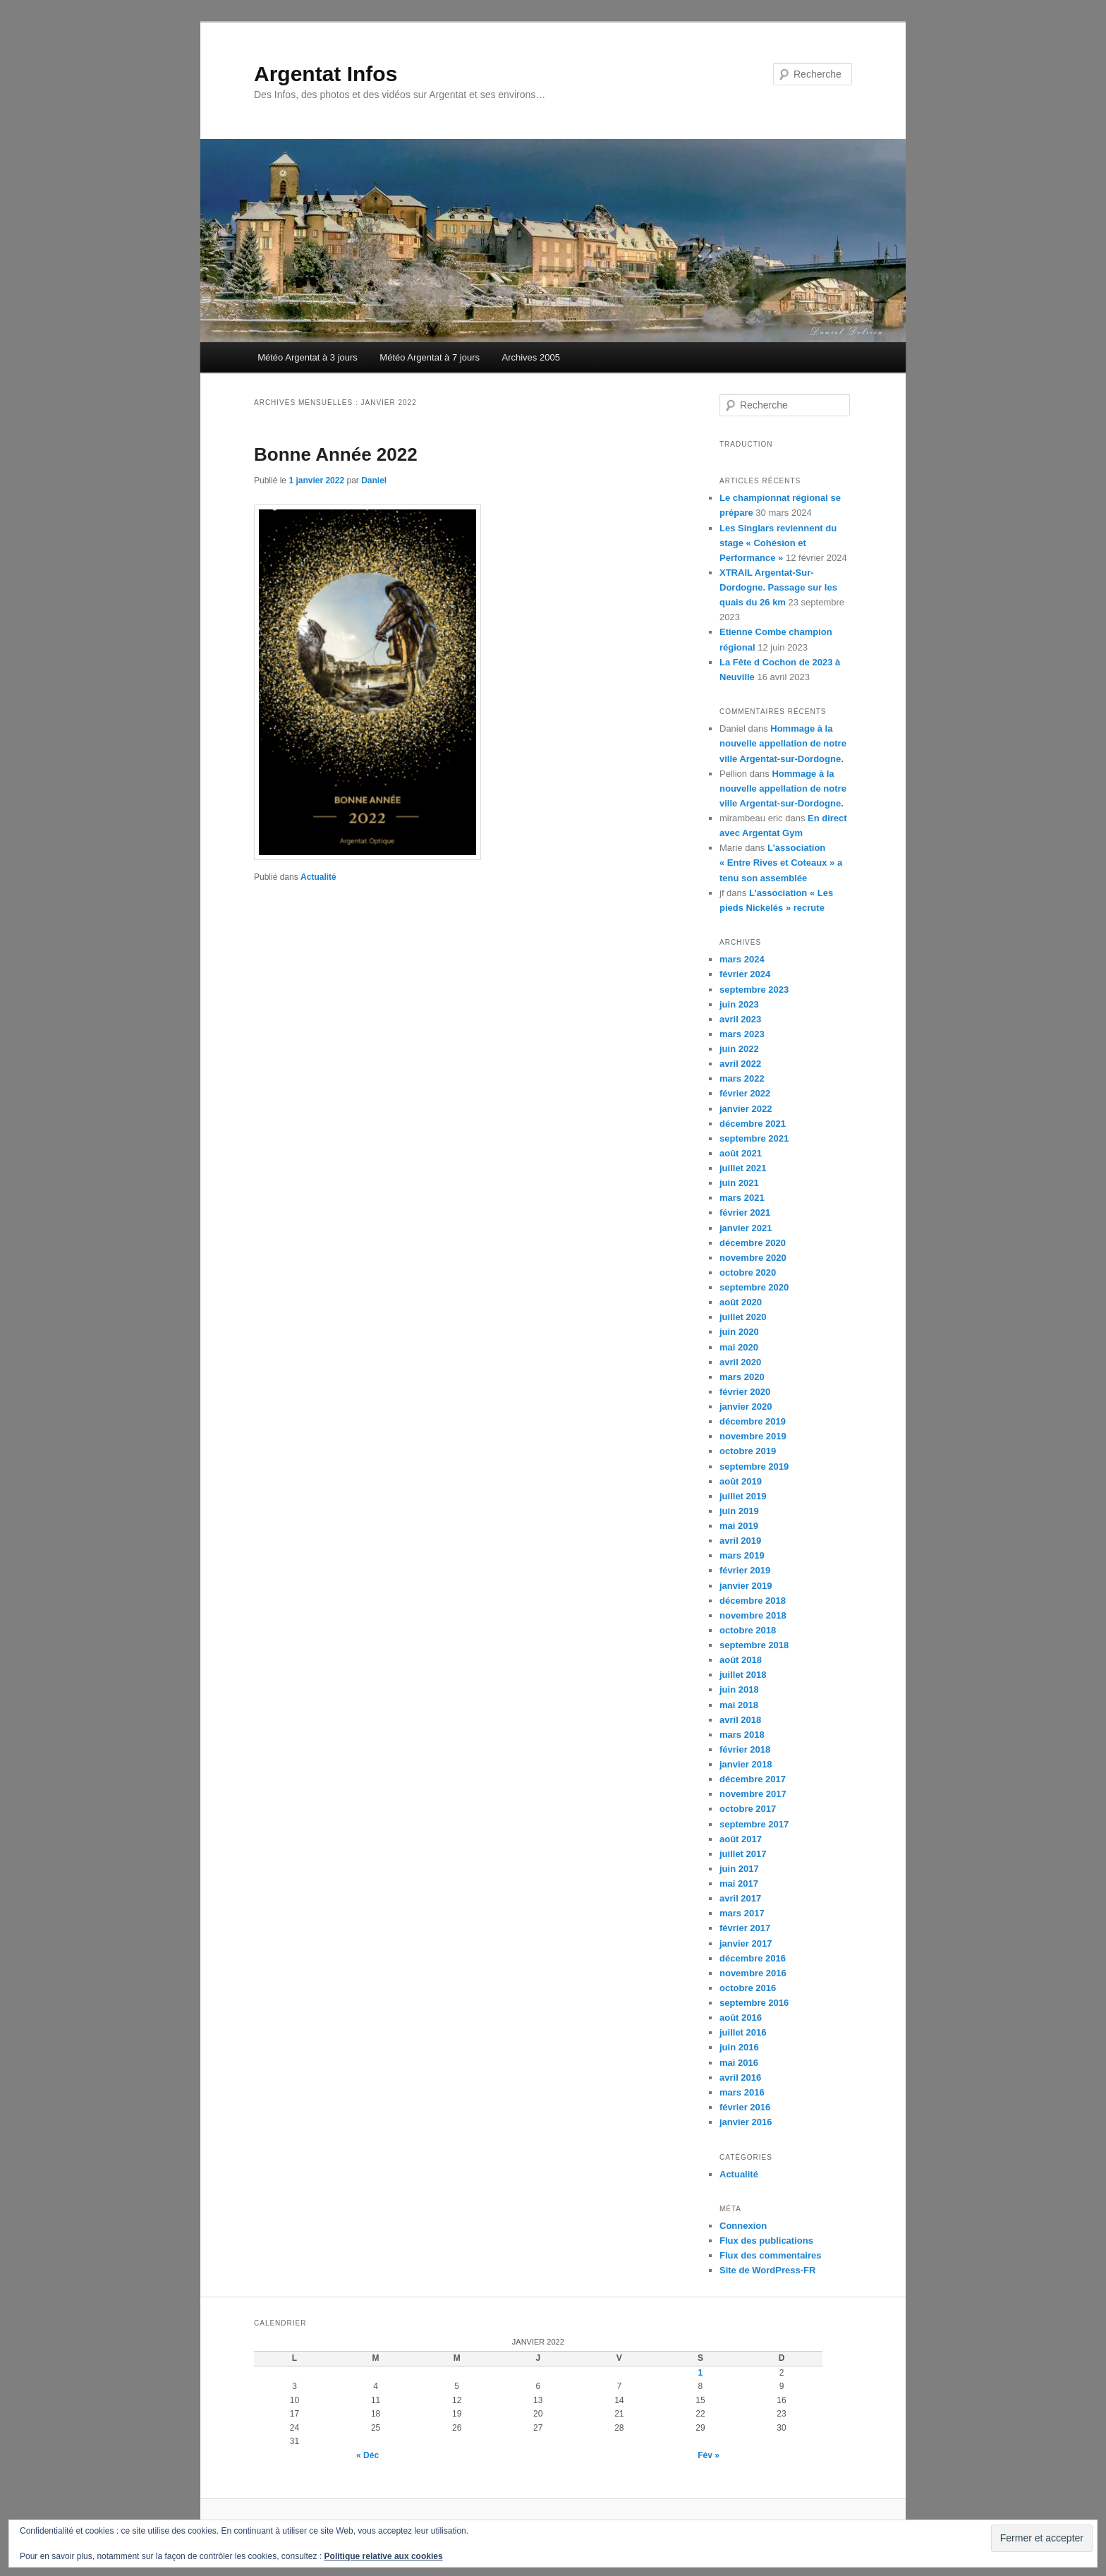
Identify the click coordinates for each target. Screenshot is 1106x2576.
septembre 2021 (754, 1138)
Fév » (708, 2455)
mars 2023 (742, 1034)
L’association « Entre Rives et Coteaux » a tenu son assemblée (780, 862)
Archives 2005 (531, 357)
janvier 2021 (745, 1228)
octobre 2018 (747, 1630)
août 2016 (740, 2017)
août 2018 (740, 1660)
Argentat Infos (325, 73)
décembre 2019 (752, 1421)
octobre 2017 (747, 1808)
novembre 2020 (752, 1257)
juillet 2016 (742, 2032)
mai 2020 (738, 1347)
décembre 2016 (752, 1958)
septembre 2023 (754, 989)
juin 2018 (739, 1689)
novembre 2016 (752, 1973)
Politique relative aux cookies (383, 2556)
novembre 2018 (752, 1615)
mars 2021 (742, 1197)
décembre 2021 (752, 1123)
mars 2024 (742, 959)
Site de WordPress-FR (767, 2270)
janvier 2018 (745, 1764)
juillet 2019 (742, 1496)
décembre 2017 (752, 1779)
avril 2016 (740, 2077)
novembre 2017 (752, 1794)
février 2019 (744, 1570)
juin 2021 (739, 1183)
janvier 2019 (745, 1585)
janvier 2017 (745, 1943)
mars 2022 (742, 1078)
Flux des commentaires (770, 2255)
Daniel (374, 480)
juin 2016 (739, 2047)
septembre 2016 (754, 2002)
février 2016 (744, 2107)
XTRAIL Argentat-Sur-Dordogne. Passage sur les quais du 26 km (778, 587)
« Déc (367, 2455)
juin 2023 (739, 1004)
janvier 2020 (745, 1406)
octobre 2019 (747, 1451)
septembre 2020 (754, 1287)
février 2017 (744, 1928)
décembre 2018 (752, 1600)
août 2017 (740, 1839)
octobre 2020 (747, 1272)
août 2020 (740, 1302)
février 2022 (744, 1093)
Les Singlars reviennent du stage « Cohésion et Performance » (778, 543)
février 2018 (744, 1749)
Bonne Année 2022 (336, 454)
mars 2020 (742, 1377)
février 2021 (744, 1212)
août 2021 (740, 1153)
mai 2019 (738, 1525)
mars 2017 (742, 1913)
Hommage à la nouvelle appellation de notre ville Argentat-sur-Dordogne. (782, 743)
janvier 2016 (745, 2122)
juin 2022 (739, 1049)
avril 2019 (740, 1540)
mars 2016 (742, 2092)
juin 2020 (739, 1331)
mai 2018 (738, 1705)
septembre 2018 (754, 1645)
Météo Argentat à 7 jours (429, 357)
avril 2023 (740, 1019)
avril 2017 (740, 1898)
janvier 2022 (745, 1108)
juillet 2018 (742, 1674)
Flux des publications (766, 2240)
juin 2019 (739, 1511)
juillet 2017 (742, 1854)
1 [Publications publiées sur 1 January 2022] (700, 2373)
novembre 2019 (752, 1436)
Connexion (743, 2225)
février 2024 (744, 974)
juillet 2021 (742, 1168)
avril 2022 (740, 1063)
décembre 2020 (752, 1243)
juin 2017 (739, 1868)
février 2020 (744, 1391)
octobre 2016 (747, 1988)
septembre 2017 (754, 1824)
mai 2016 (738, 2062)
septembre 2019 (754, 1466)
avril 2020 (740, 1362)
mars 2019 (742, 1555)
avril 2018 (740, 1720)
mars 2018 (742, 1734)
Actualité (318, 877)
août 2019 (740, 1481)
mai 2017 (738, 1883)
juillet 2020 (742, 1317)
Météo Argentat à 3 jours (307, 357)
